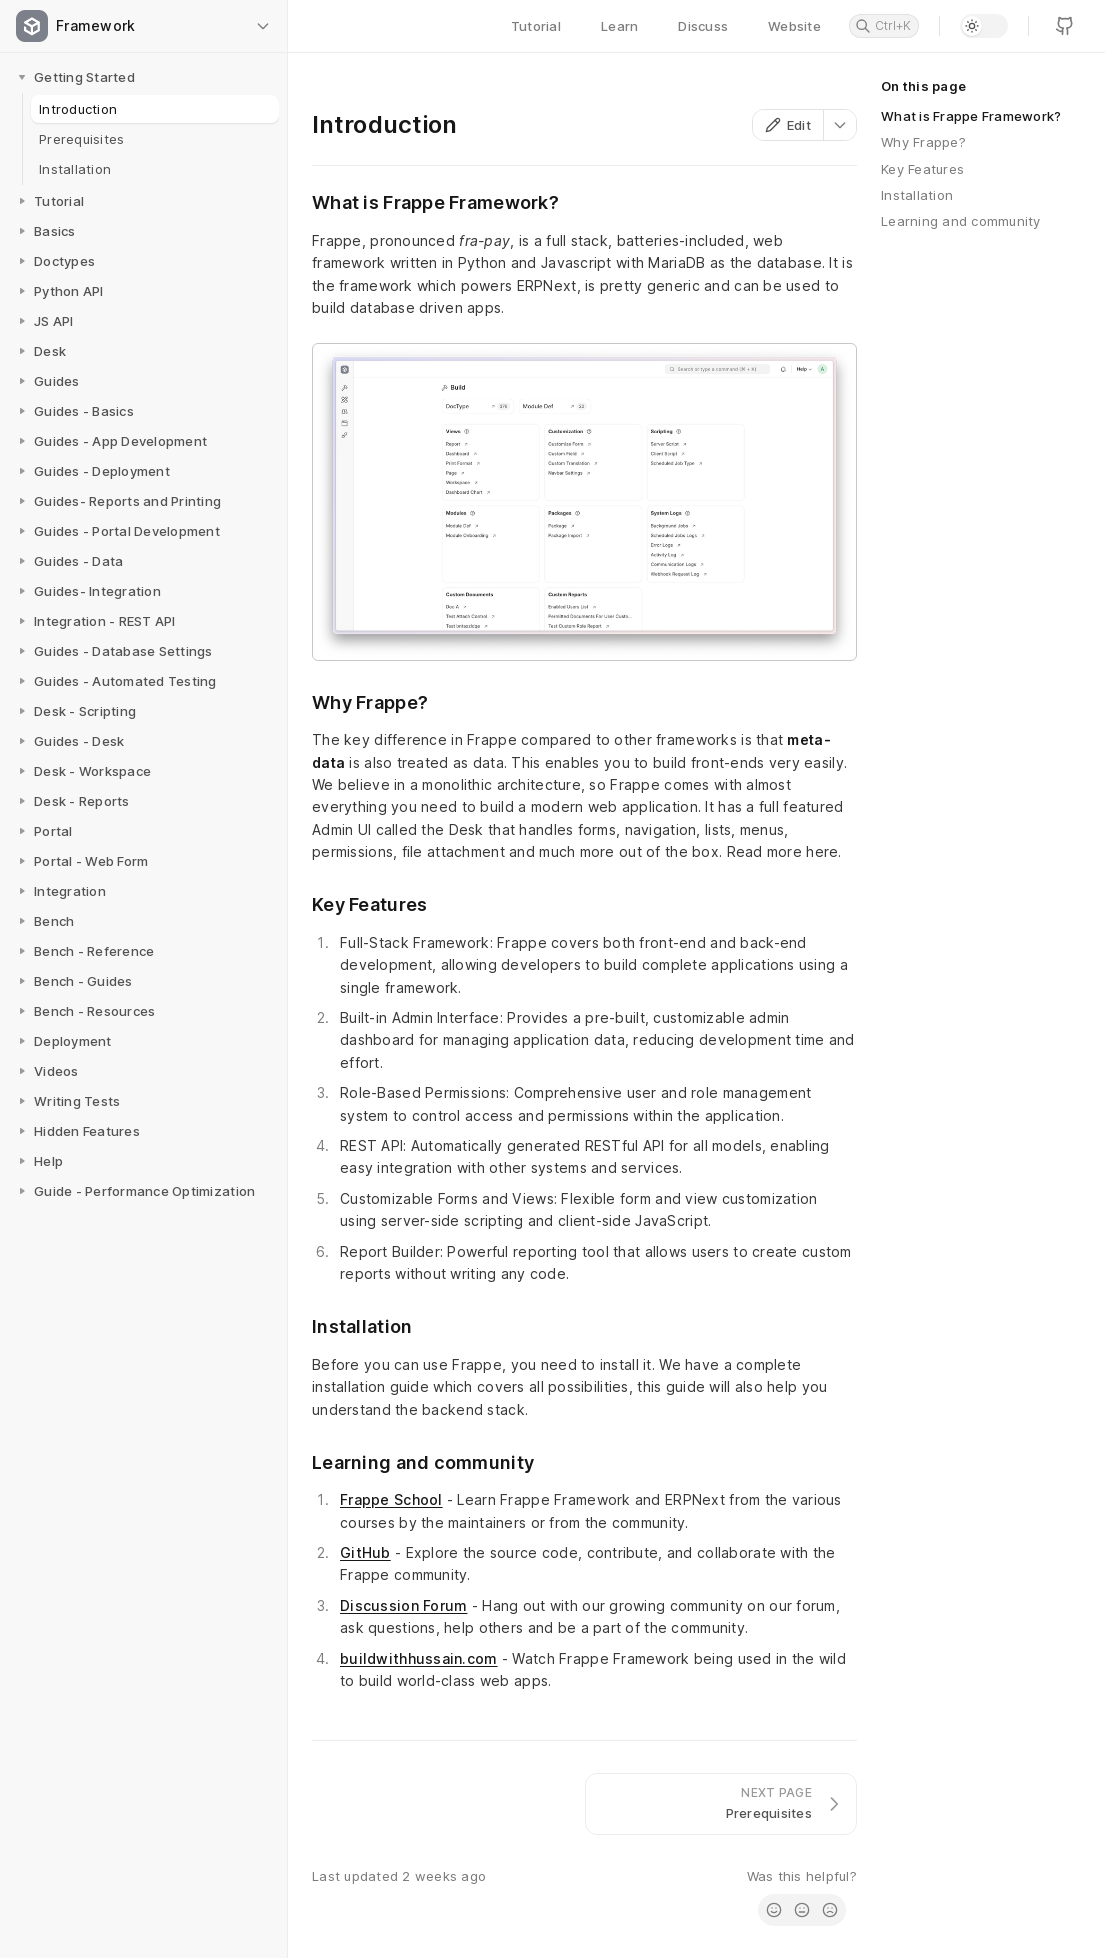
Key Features (922, 169)
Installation (917, 195)
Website (794, 26)
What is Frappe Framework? (971, 116)
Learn (619, 26)
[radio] (774, 1910)
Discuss (703, 26)
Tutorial (536, 26)
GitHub (365, 1552)
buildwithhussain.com (419, 1658)
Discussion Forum (403, 1605)
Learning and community (961, 221)
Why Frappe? (923, 142)
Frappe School (391, 1499)
